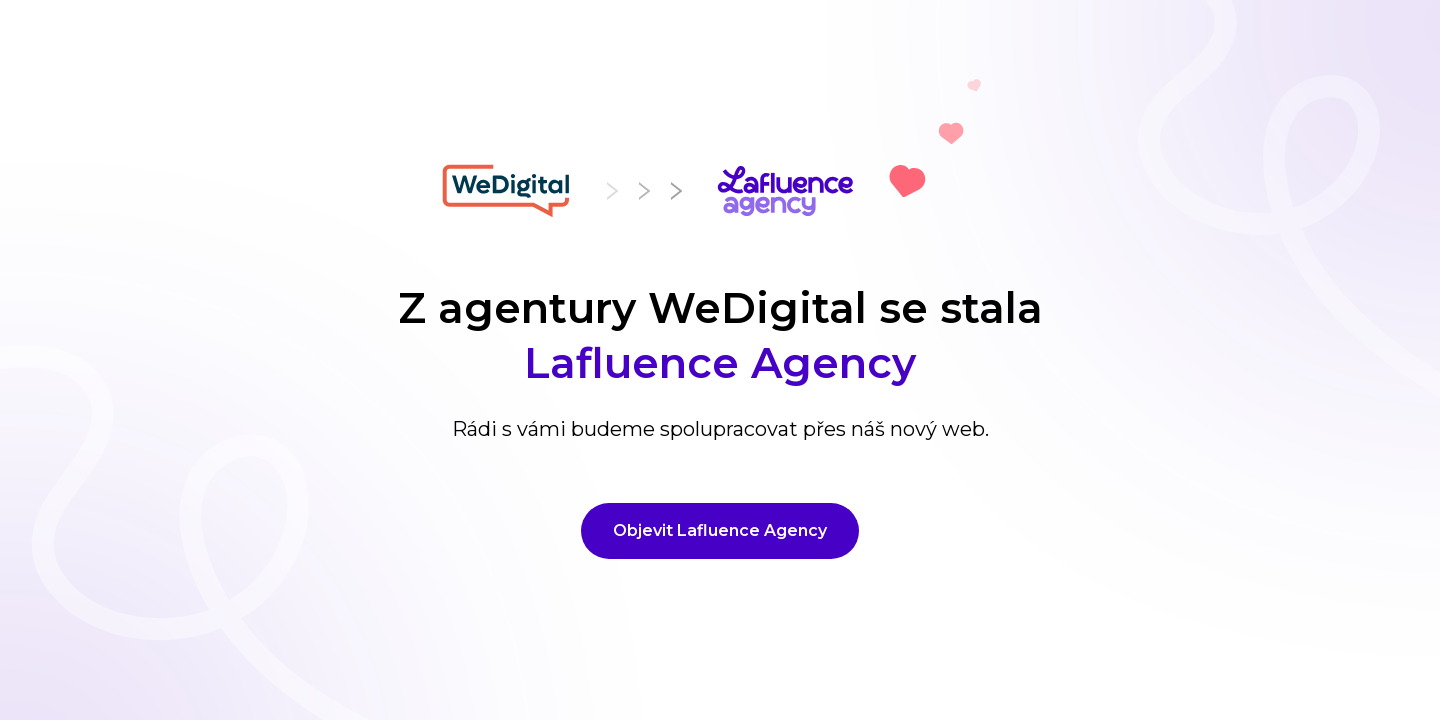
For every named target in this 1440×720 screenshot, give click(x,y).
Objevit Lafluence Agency (720, 530)
